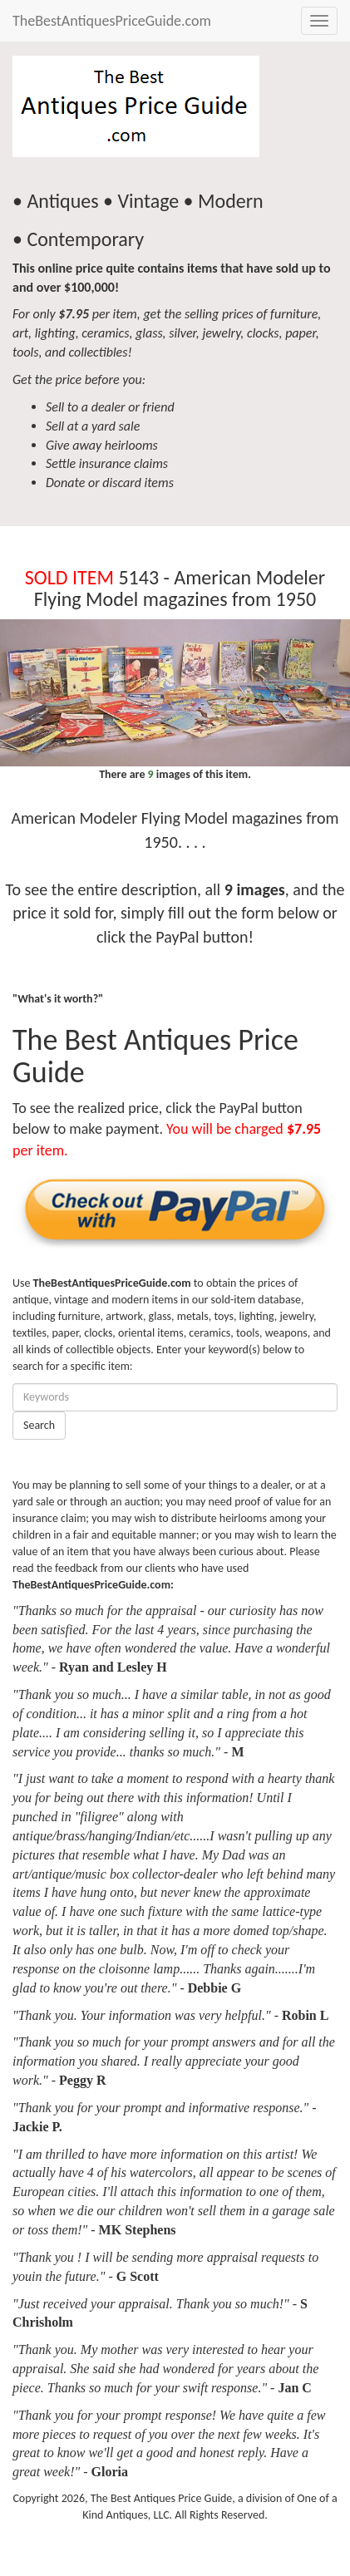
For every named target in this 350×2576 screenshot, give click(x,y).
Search (39, 1425)
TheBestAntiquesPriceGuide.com (111, 21)
